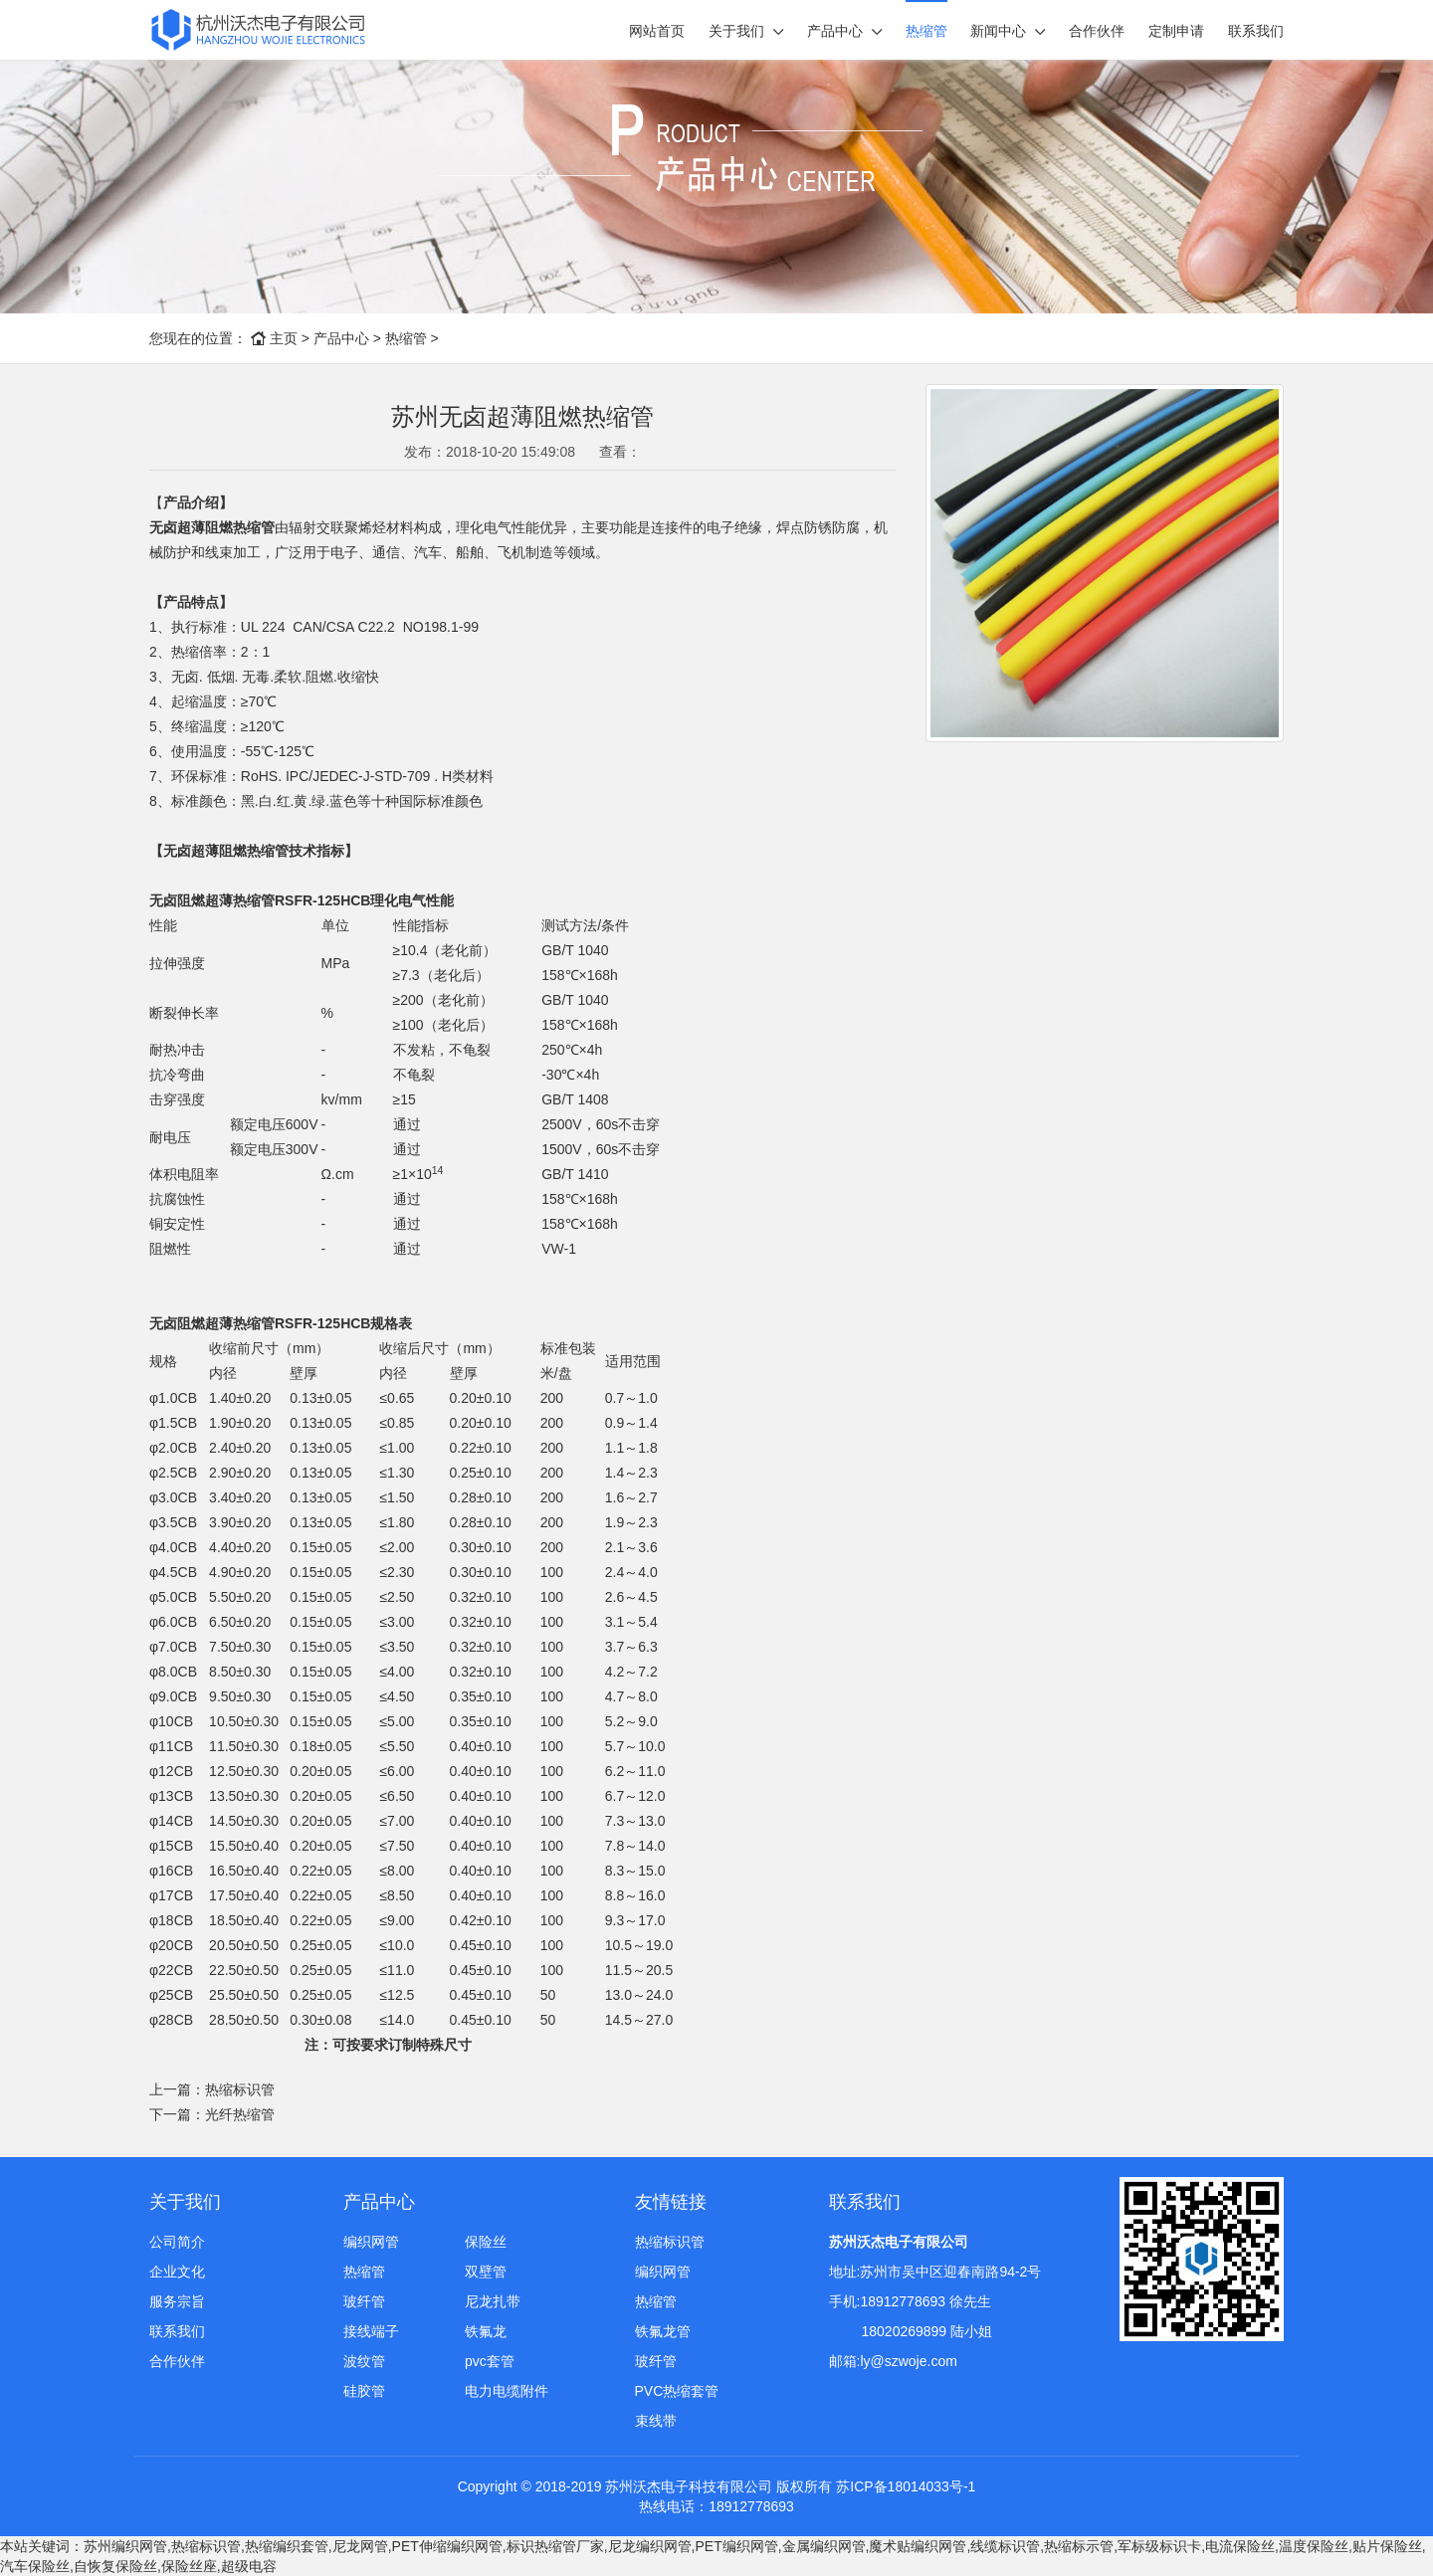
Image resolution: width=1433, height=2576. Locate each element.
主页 (284, 338)
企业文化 (177, 2271)
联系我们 (1256, 31)
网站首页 (657, 31)
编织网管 (371, 2242)
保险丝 (486, 2242)
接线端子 (371, 2331)
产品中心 (835, 31)
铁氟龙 (486, 2331)
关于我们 (736, 31)
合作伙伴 (1097, 31)
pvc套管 (489, 2361)
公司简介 (177, 2242)
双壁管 (486, 2271)
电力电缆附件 (506, 2391)
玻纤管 (364, 2301)
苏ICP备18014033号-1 (905, 2486)
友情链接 (671, 2202)
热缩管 (926, 31)
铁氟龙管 (663, 2331)
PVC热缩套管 (677, 2391)
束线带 (656, 2421)
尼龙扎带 (492, 2301)
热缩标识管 (240, 2089)
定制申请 (1176, 31)
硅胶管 (364, 2391)
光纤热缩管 (240, 2114)
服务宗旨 (177, 2301)
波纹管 (364, 2361)
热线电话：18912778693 (716, 2506)
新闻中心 (998, 31)
